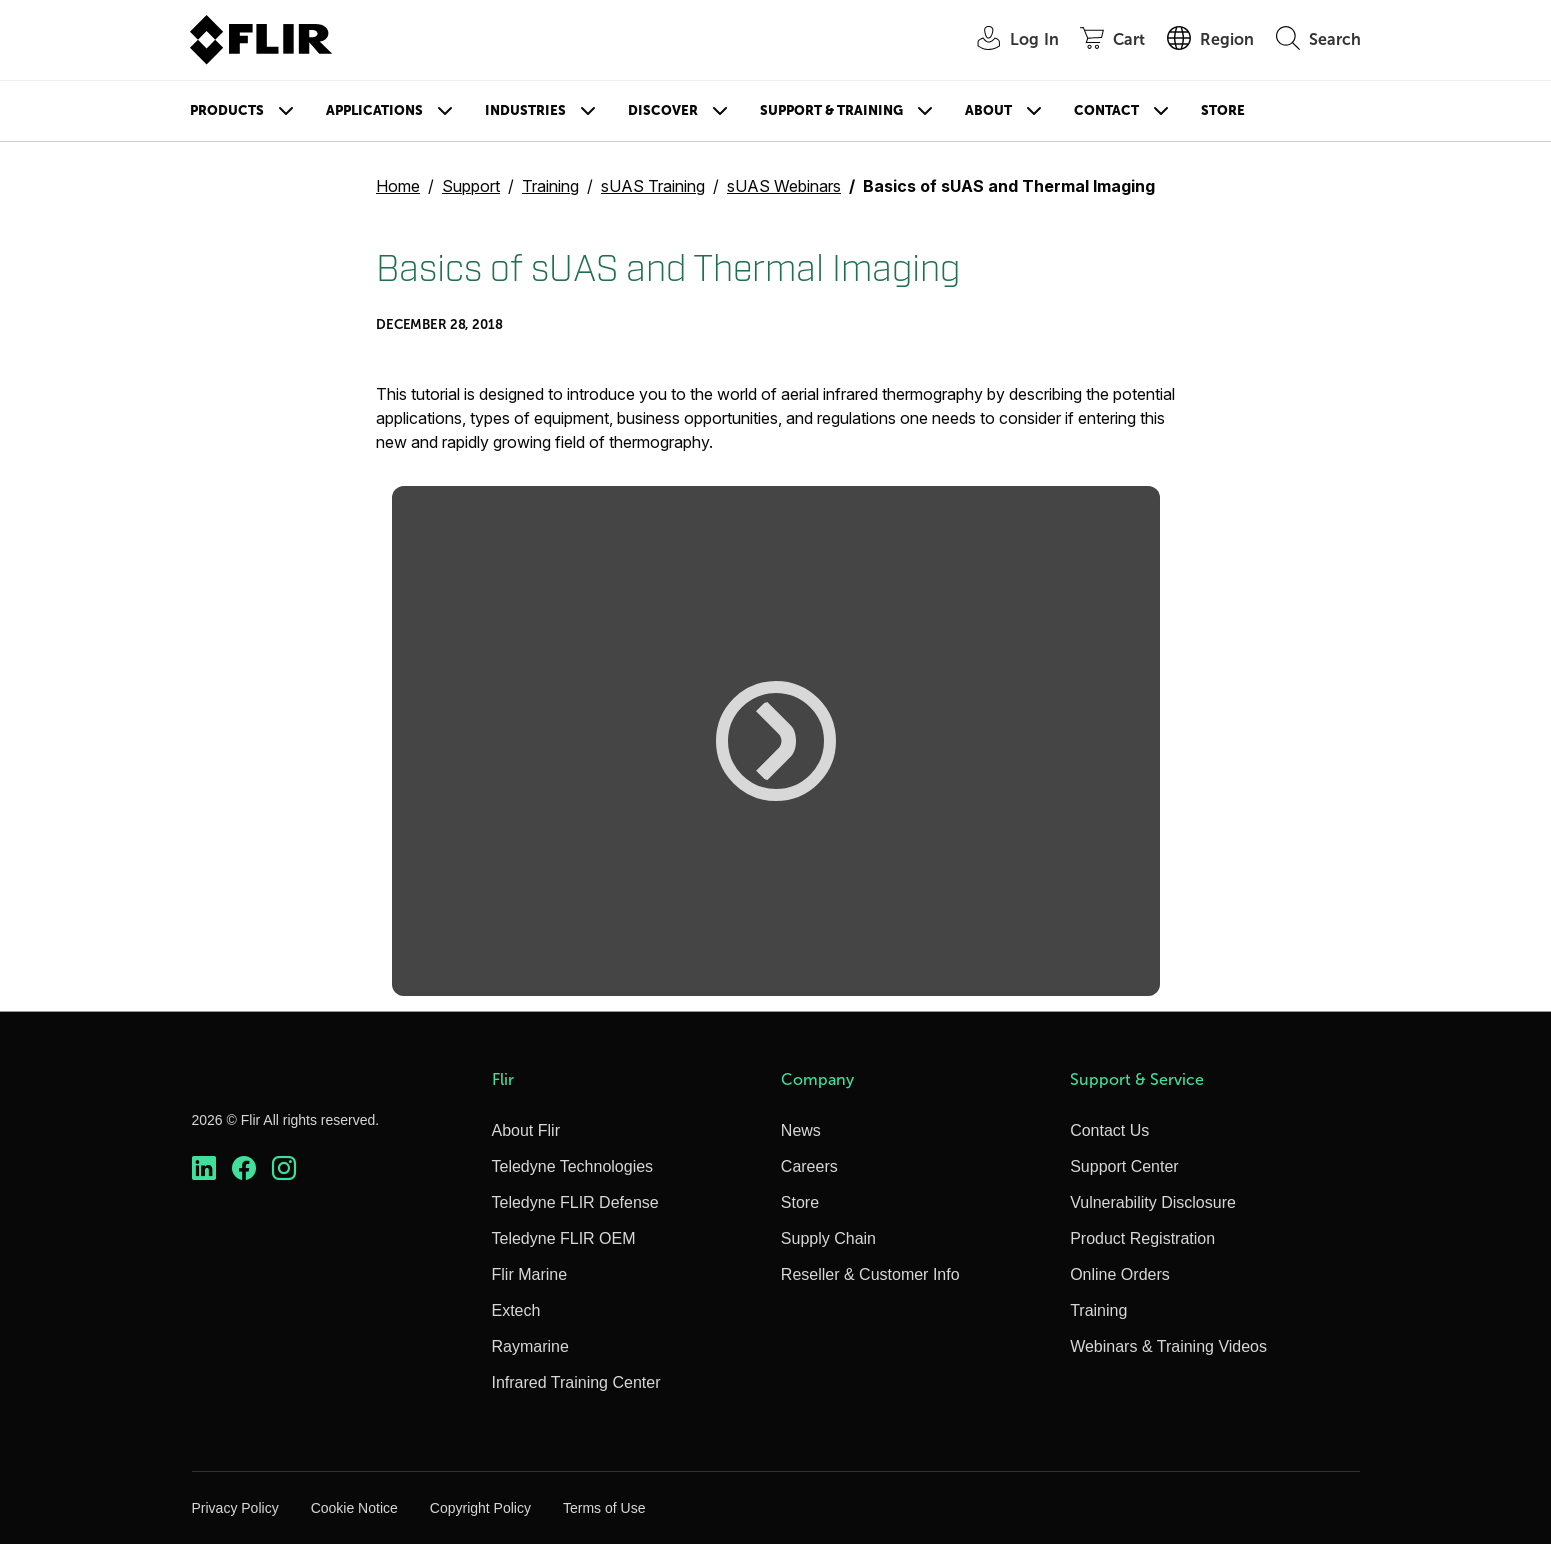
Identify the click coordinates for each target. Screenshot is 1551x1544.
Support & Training (831, 110)
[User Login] (1007, 40)
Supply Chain (828, 1238)
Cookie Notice (354, 1508)
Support (471, 186)
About (988, 110)
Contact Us (1109, 1130)
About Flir (526, 1130)
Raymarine (530, 1346)
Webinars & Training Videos (1168, 1346)
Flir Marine (530, 1274)
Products (227, 110)
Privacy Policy (235, 1508)
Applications (374, 110)
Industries (525, 110)
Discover (663, 110)
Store (1223, 110)
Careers (809, 1166)
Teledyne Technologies (573, 1166)
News (801, 1130)
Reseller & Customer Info (870, 1274)
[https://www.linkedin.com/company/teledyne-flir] (204, 1168)
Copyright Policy (480, 1508)
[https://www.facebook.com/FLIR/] (244, 1168)
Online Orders (1120, 1274)
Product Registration (1142, 1238)
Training (550, 186)
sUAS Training (653, 186)
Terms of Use (604, 1508)
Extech (516, 1310)
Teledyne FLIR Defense (575, 1202)
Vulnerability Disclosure (1153, 1202)
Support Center (1124, 1166)
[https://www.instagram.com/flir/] (284, 1168)
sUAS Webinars (784, 186)
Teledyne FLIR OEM (564, 1238)
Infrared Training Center (576, 1382)
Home (398, 186)
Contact (1106, 110)
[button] (776, 741)
